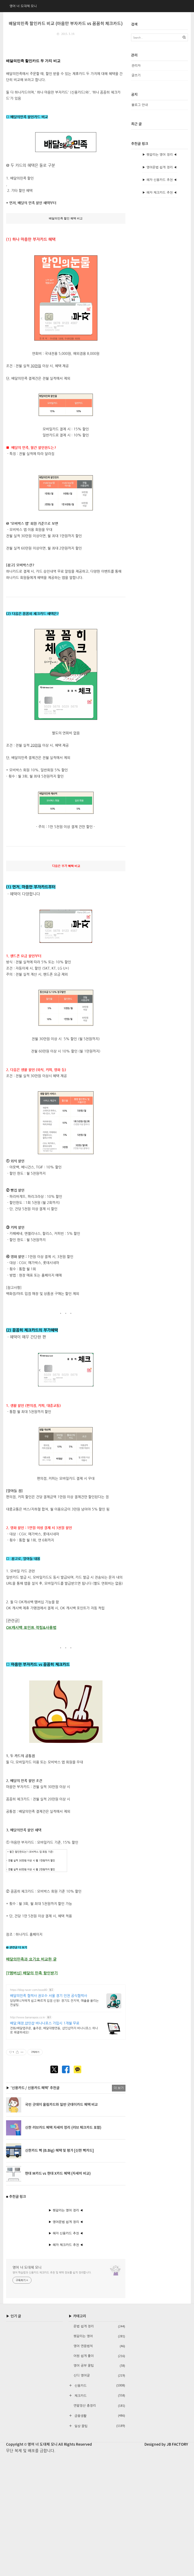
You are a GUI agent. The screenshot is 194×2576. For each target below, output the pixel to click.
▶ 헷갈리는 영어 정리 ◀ (65, 2210)
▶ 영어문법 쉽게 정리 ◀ (65, 2222)
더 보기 (119, 2088)
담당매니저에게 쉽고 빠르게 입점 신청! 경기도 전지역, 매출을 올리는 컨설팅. (54, 2003)
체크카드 (99, 2395)
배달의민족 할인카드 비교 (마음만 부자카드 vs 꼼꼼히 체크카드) (66, 23)
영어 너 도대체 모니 (27, 2267)
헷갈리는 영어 (99, 2336)
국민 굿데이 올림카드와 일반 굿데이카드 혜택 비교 (61, 2105)
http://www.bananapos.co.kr (27, 2017)
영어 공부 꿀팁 (99, 2366)
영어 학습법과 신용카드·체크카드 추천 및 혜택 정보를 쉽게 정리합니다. (52, 2272)
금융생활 (99, 2416)
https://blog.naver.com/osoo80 (28, 1989)
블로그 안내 (139, 105)
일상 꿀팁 (99, 2426)
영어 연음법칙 (99, 2346)
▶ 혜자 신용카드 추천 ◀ (65, 2233)
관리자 (136, 65)
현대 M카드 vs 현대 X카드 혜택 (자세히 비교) (58, 2173)
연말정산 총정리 (99, 2406)
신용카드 (99, 2385)
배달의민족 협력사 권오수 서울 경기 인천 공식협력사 (48, 1996)
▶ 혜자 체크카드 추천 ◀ (65, 2245)
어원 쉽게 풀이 (99, 2356)
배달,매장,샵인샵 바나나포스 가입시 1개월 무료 (44, 2023)
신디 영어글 (99, 2375)
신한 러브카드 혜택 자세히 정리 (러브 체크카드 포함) (63, 2128)
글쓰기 (136, 75)
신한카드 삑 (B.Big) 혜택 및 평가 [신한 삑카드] (59, 2151)
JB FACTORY (177, 2444)
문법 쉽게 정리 (99, 2326)
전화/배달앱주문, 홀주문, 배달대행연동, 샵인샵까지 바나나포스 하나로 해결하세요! (54, 2030)
